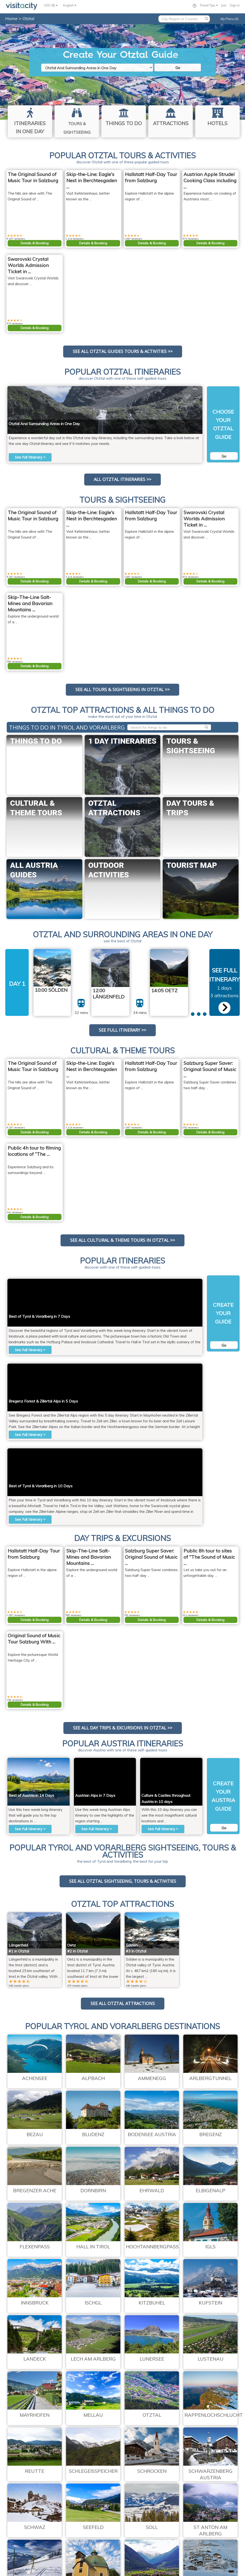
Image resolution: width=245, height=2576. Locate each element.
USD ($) (51, 5)
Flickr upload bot (56, 951)
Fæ (195, 389)
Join (224, 5)
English (69, 5)
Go (177, 67)
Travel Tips (209, 5)
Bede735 (178, 951)
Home (11, 18)
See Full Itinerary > (30, 457)
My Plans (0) (230, 19)
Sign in (235, 5)
